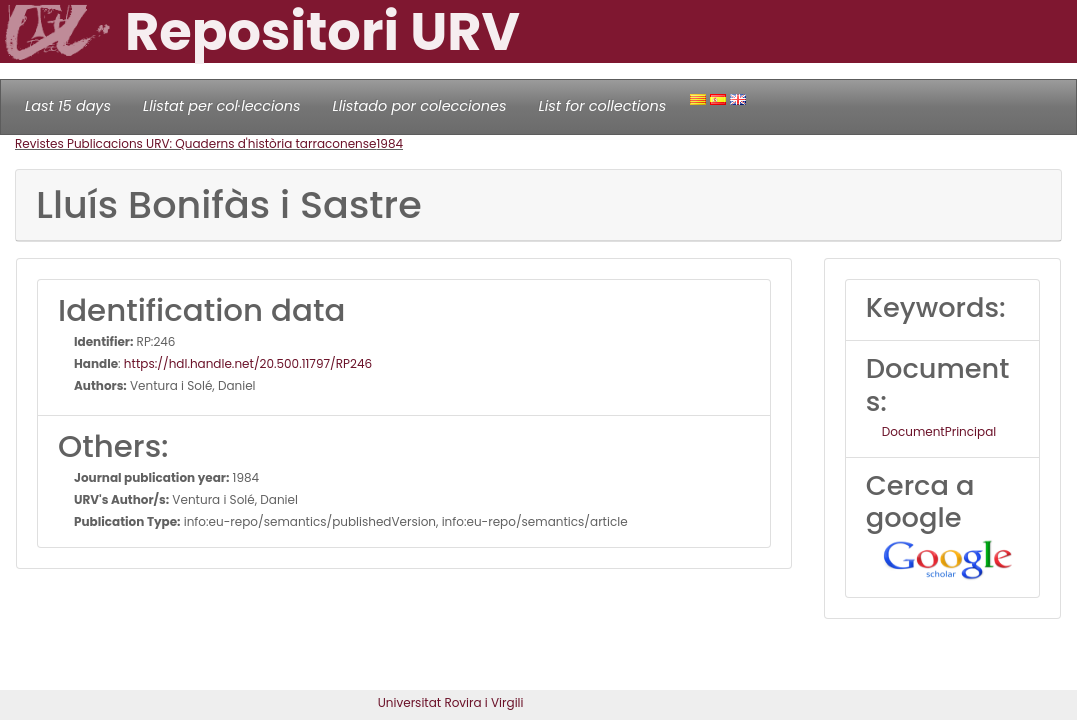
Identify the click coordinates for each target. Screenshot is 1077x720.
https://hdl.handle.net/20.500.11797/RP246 (248, 363)
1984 (389, 143)
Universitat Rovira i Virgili (451, 702)
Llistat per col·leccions (222, 106)
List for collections (602, 106)
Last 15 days (68, 106)
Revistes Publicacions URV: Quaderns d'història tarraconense (195, 143)
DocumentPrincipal (939, 431)
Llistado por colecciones (420, 106)
